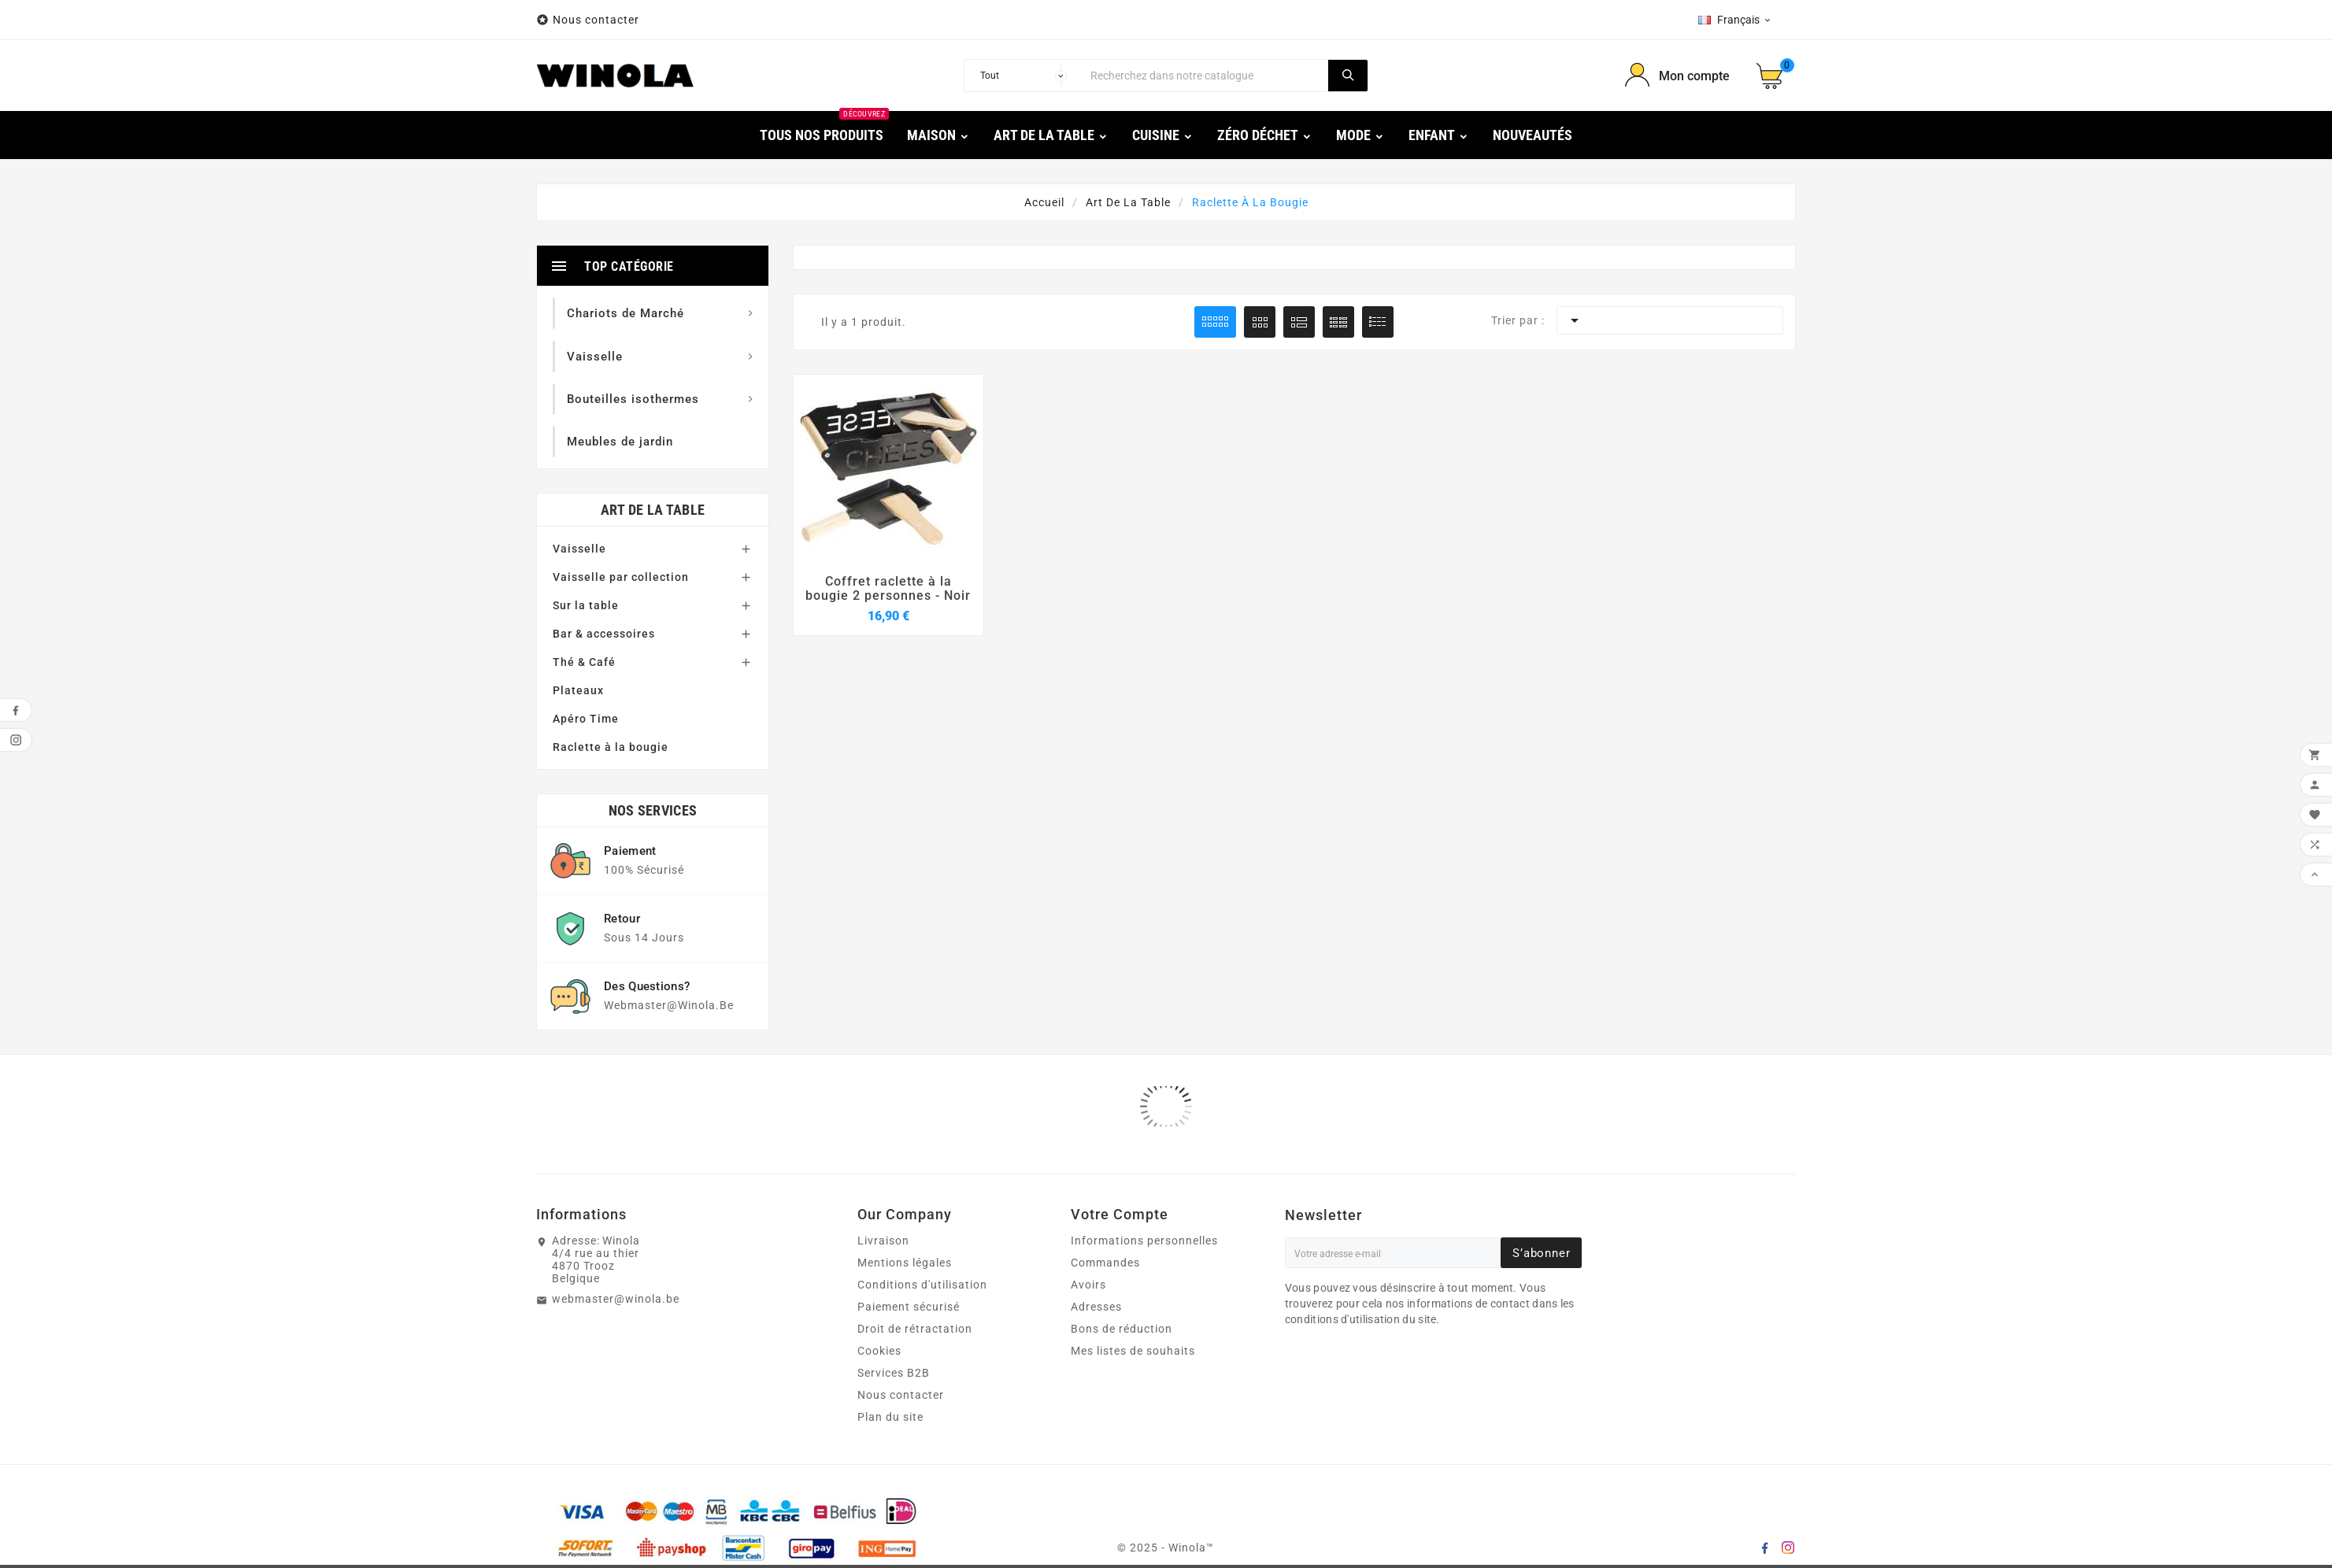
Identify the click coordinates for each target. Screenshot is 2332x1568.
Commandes (1105, 1262)
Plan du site (890, 1417)
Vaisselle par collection (621, 577)
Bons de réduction (1121, 1328)
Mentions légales (904, 1262)
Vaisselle (579, 548)
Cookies (879, 1350)
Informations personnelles (1144, 1240)
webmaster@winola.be (615, 1298)
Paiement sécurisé (908, 1306)
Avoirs (1088, 1284)
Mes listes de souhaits (1133, 1350)
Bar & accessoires (604, 633)
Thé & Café (584, 662)
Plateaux (578, 690)
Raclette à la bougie (610, 747)
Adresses (1096, 1306)
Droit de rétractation (914, 1328)
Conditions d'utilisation (922, 1284)
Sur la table (586, 605)
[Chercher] (1205, 75)
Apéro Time (586, 718)
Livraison (883, 1240)
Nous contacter (597, 19)
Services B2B (893, 1372)
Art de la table (653, 509)
